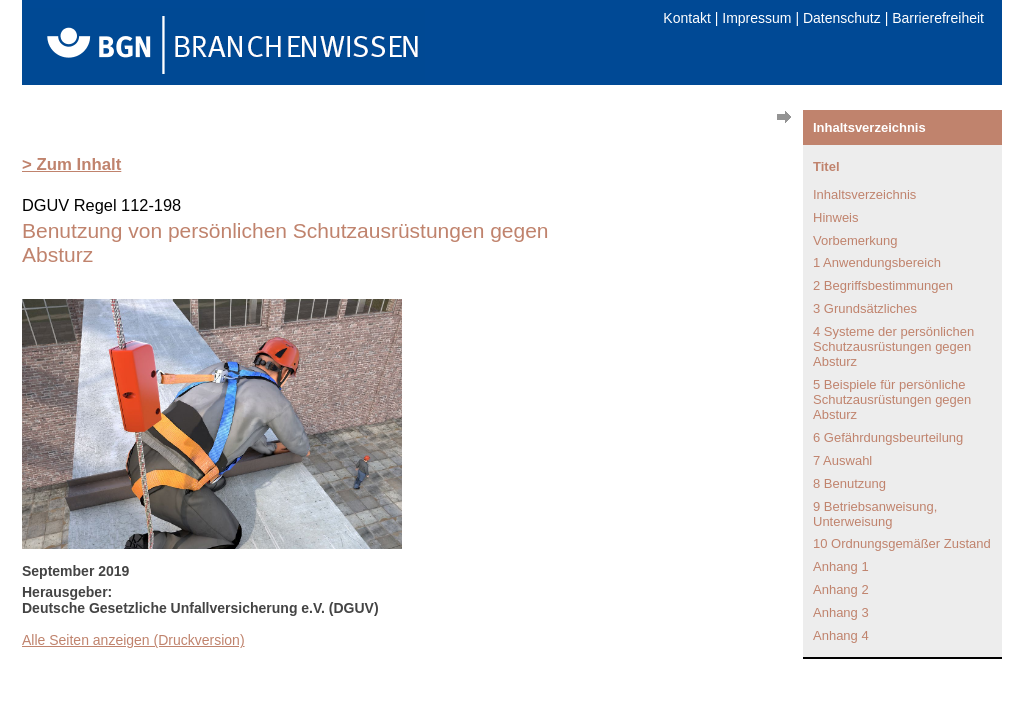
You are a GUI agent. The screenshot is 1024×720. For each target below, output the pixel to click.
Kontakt (686, 18)
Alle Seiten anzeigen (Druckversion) (133, 640)
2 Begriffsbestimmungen (883, 285)
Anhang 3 (841, 612)
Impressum (756, 18)
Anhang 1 (841, 566)
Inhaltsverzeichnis (864, 194)
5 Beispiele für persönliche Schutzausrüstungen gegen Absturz (892, 399)
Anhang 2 (841, 589)
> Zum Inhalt (71, 164)
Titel (826, 166)
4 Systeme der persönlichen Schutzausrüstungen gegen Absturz (893, 346)
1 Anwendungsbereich (877, 262)
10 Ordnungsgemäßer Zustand (902, 543)
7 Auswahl (842, 460)
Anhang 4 (841, 635)
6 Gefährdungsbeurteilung (888, 437)
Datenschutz (842, 18)
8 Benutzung (849, 483)
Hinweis (836, 217)
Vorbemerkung (855, 240)
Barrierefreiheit (938, 18)
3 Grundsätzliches (865, 308)
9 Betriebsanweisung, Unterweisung (875, 514)
